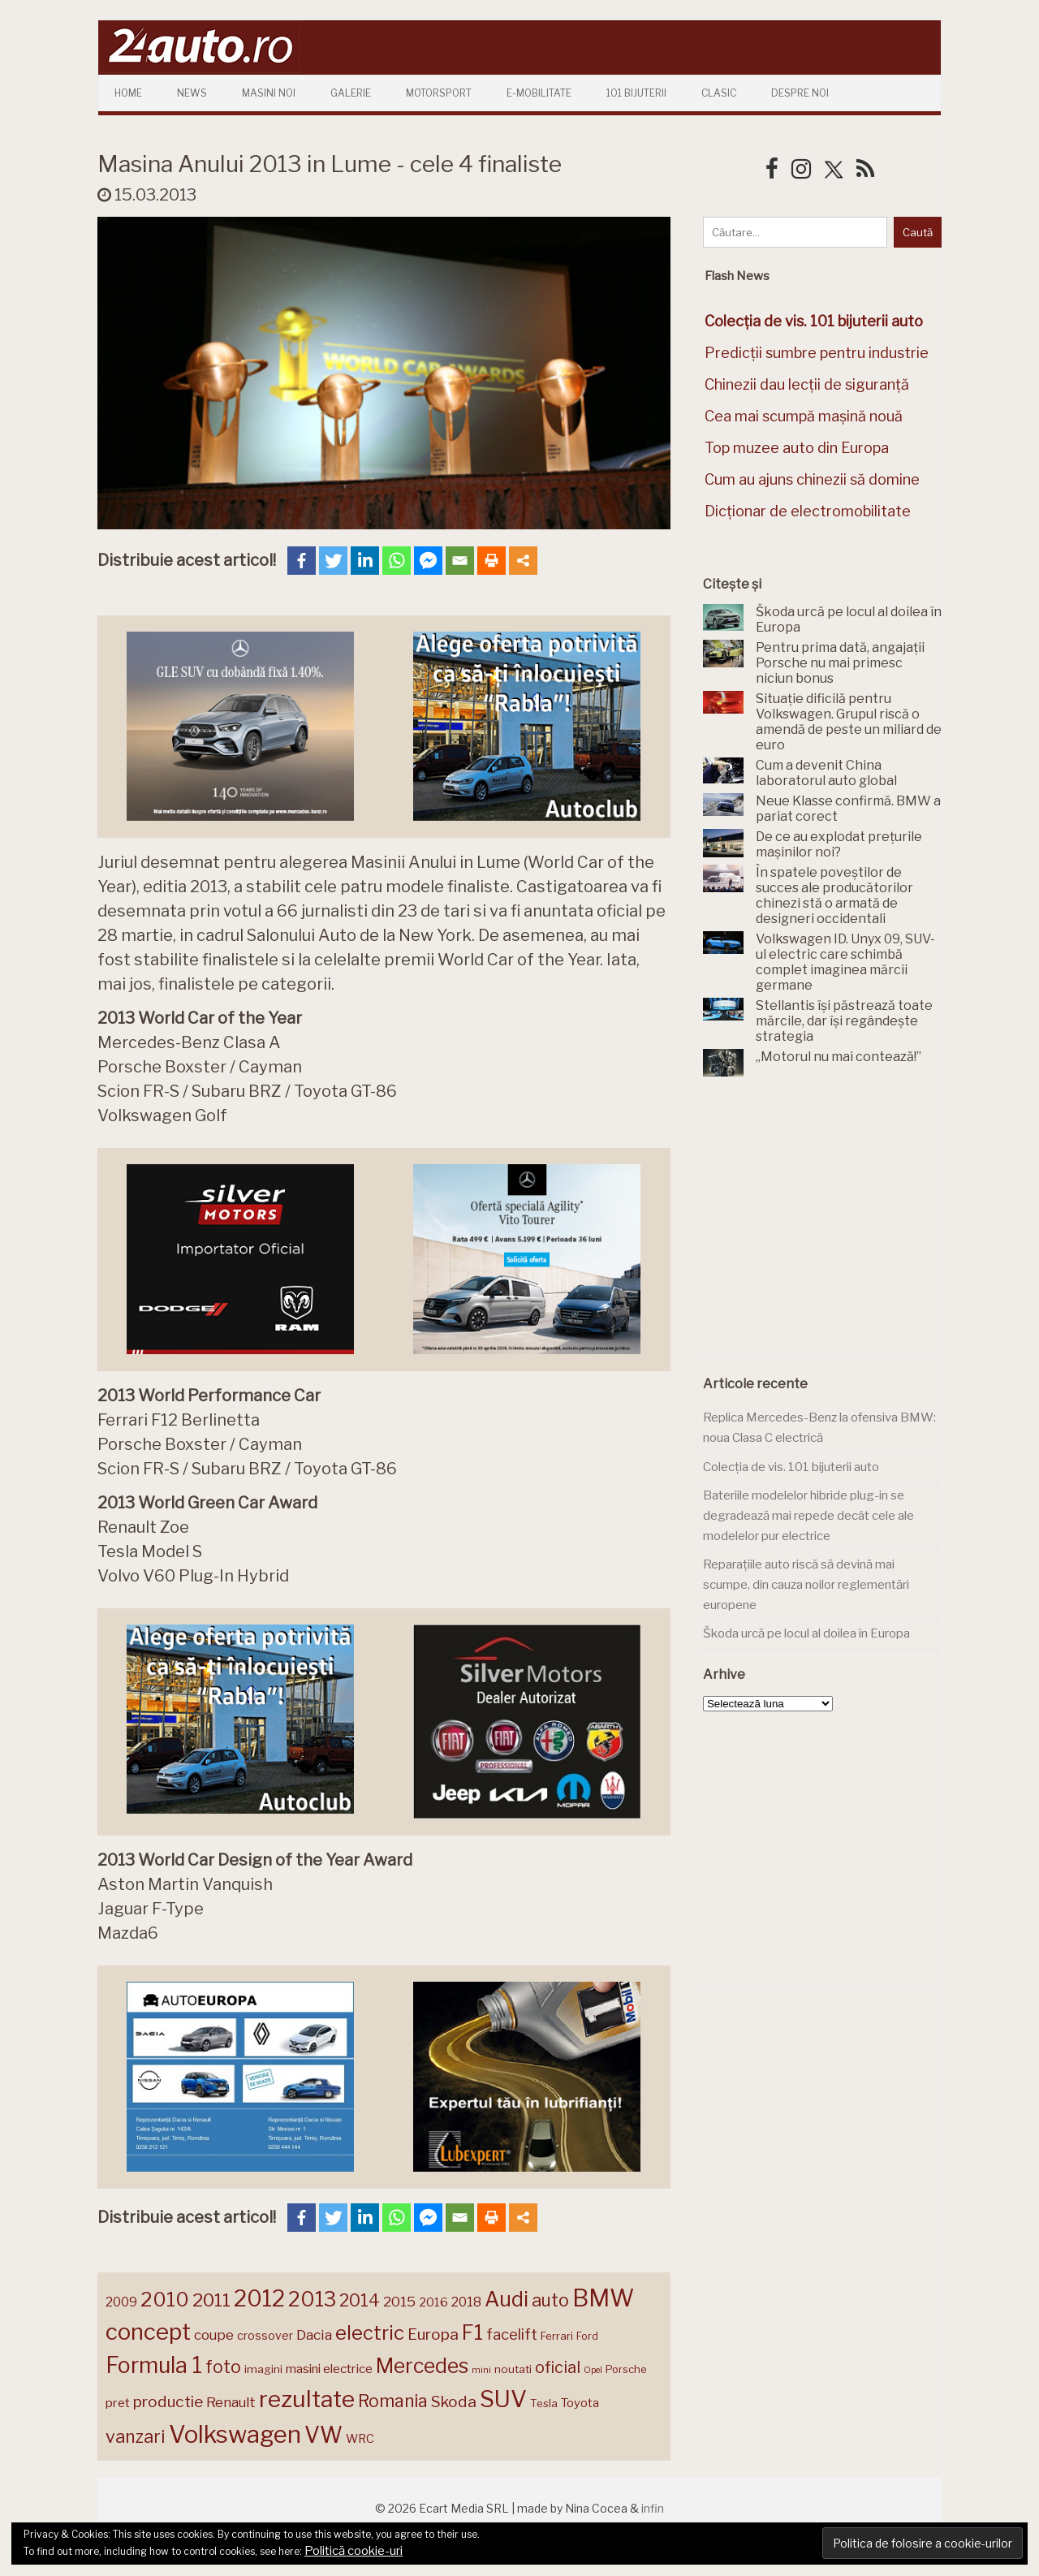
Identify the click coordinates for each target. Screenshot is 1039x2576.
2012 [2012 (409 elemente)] (259, 2298)
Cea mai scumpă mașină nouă (804, 416)
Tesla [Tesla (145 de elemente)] (544, 2403)
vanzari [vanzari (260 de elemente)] (136, 2436)
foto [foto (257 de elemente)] (223, 2367)
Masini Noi (268, 93)
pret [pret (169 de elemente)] (118, 2402)
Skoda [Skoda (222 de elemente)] (453, 2401)
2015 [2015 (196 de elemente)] (399, 2301)
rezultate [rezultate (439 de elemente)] (307, 2399)
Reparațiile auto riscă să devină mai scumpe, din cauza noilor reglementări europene (806, 1584)
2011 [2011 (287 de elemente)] (211, 2300)
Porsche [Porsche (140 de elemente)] (626, 2369)
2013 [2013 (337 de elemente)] (312, 2299)
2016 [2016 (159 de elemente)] (433, 2302)
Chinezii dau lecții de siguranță (807, 384)
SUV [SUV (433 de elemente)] (503, 2399)
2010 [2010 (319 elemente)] (164, 2299)
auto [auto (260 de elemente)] (550, 2300)
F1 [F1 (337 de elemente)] (472, 2332)
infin (652, 2508)
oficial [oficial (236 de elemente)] (557, 2367)
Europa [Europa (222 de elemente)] (433, 2334)
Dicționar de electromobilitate (808, 511)
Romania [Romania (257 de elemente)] (393, 2401)
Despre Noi (800, 93)
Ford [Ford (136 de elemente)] (587, 2336)
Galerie (350, 93)
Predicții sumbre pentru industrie (817, 352)
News (192, 93)
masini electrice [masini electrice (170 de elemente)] (329, 2368)
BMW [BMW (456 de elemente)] (603, 2298)
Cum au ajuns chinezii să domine (812, 479)
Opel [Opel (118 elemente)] (593, 2370)
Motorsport (439, 93)
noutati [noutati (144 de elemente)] (513, 2368)
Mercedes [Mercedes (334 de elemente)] (422, 2366)
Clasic (718, 93)
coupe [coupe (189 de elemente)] (214, 2335)
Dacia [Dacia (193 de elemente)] (314, 2334)
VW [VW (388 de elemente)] (323, 2435)
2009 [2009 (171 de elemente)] (121, 2302)
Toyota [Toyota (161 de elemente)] (580, 2403)
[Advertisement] (824, 1226)
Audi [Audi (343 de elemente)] (506, 2299)
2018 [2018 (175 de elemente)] (466, 2302)
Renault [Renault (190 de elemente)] (231, 2402)
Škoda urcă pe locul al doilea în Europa (806, 1633)
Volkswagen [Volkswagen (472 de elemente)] (235, 2434)
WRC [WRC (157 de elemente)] (360, 2438)
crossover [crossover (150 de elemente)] (265, 2335)
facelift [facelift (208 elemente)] (511, 2334)
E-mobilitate (539, 93)
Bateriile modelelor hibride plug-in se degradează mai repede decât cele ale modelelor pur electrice (808, 1515)
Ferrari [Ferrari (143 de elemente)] (557, 2335)
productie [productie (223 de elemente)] (168, 2401)
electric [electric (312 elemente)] (369, 2333)
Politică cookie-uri (353, 2551)
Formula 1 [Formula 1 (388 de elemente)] (154, 2365)
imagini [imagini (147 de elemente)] (263, 2368)
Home (128, 93)
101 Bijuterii (636, 93)
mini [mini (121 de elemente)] (481, 2369)
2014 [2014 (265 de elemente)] (359, 2300)
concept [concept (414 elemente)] (148, 2331)
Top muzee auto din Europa (797, 447)
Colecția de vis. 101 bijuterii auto (791, 1467)
